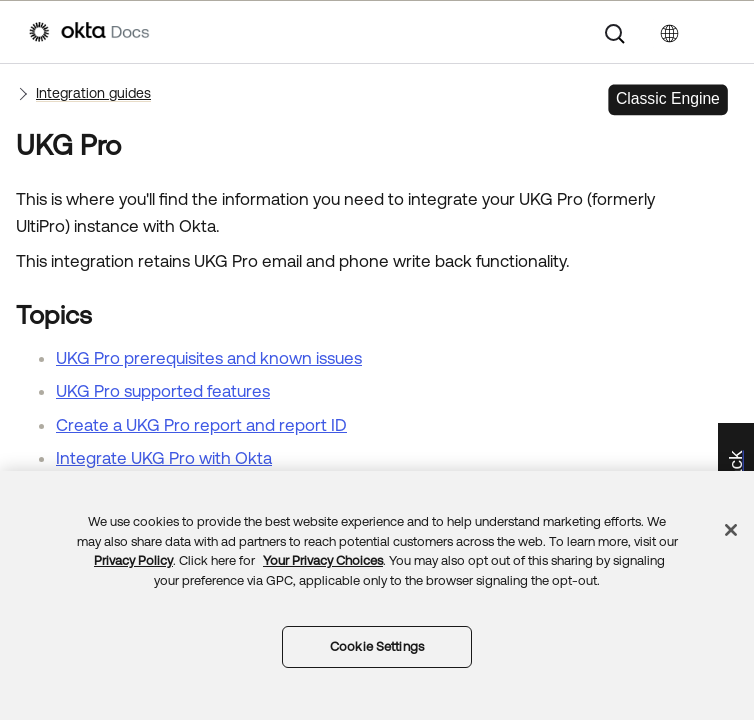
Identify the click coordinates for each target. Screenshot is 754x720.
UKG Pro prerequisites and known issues (209, 358)
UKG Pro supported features (163, 391)
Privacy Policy (133, 560)
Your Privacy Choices (323, 560)
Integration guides (93, 93)
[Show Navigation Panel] (715, 32)
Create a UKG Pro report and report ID (201, 425)
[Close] (731, 530)
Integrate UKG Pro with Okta (164, 458)
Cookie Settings (377, 646)
